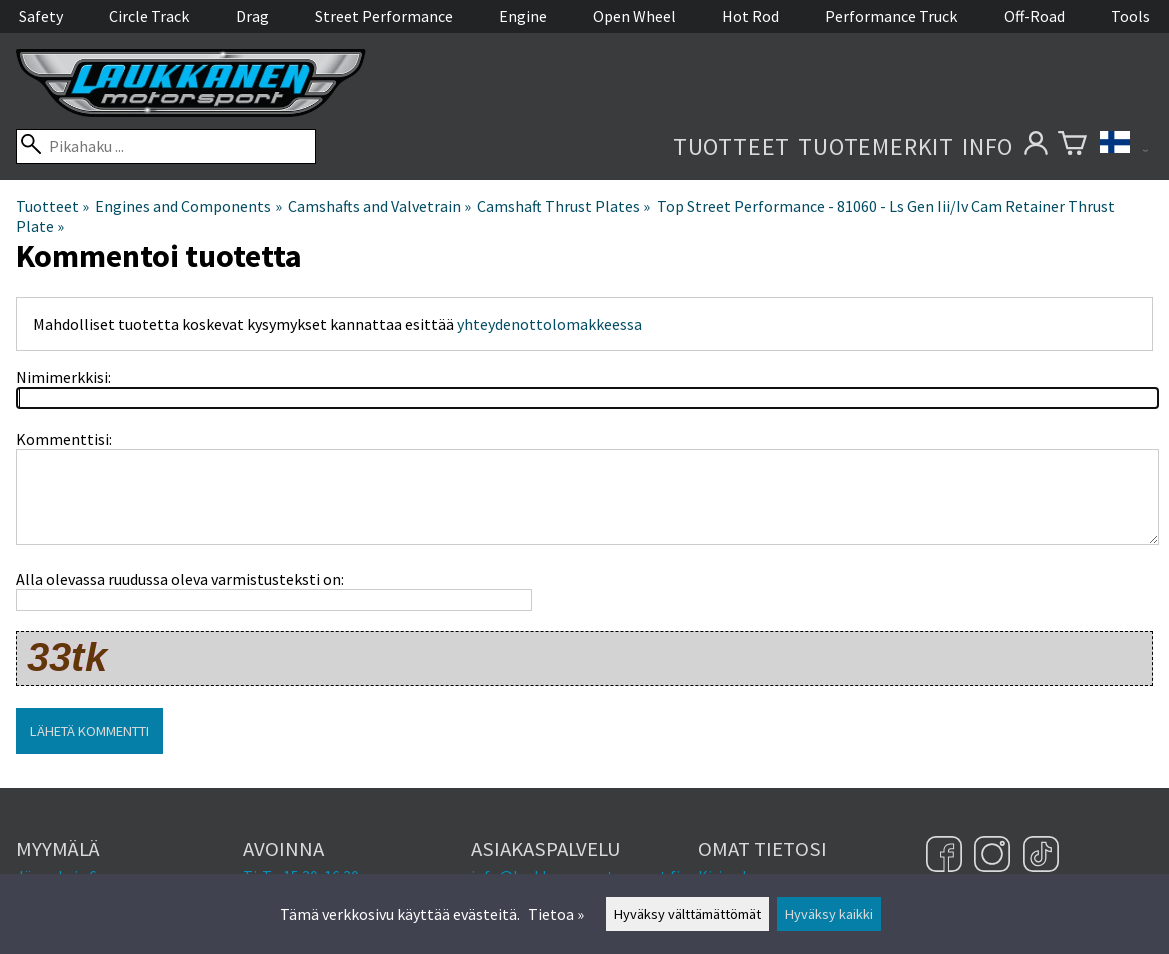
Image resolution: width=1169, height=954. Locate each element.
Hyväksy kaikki (829, 914)
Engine (523, 16)
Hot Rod (750, 16)
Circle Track (149, 16)
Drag (252, 16)
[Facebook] (946, 856)
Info (987, 146)
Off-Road (1034, 16)
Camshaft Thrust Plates (563, 206)
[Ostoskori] (1072, 146)
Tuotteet (731, 146)
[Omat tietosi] (1035, 146)
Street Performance (384, 16)
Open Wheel (634, 16)
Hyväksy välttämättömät (687, 914)
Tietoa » (556, 914)
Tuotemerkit (876, 146)
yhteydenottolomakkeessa (549, 324)
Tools (1130, 16)
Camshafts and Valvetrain (379, 206)
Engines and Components (188, 206)
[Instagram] (994, 856)
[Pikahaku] (166, 146)
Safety (41, 16)
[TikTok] (1041, 856)
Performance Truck (891, 16)
